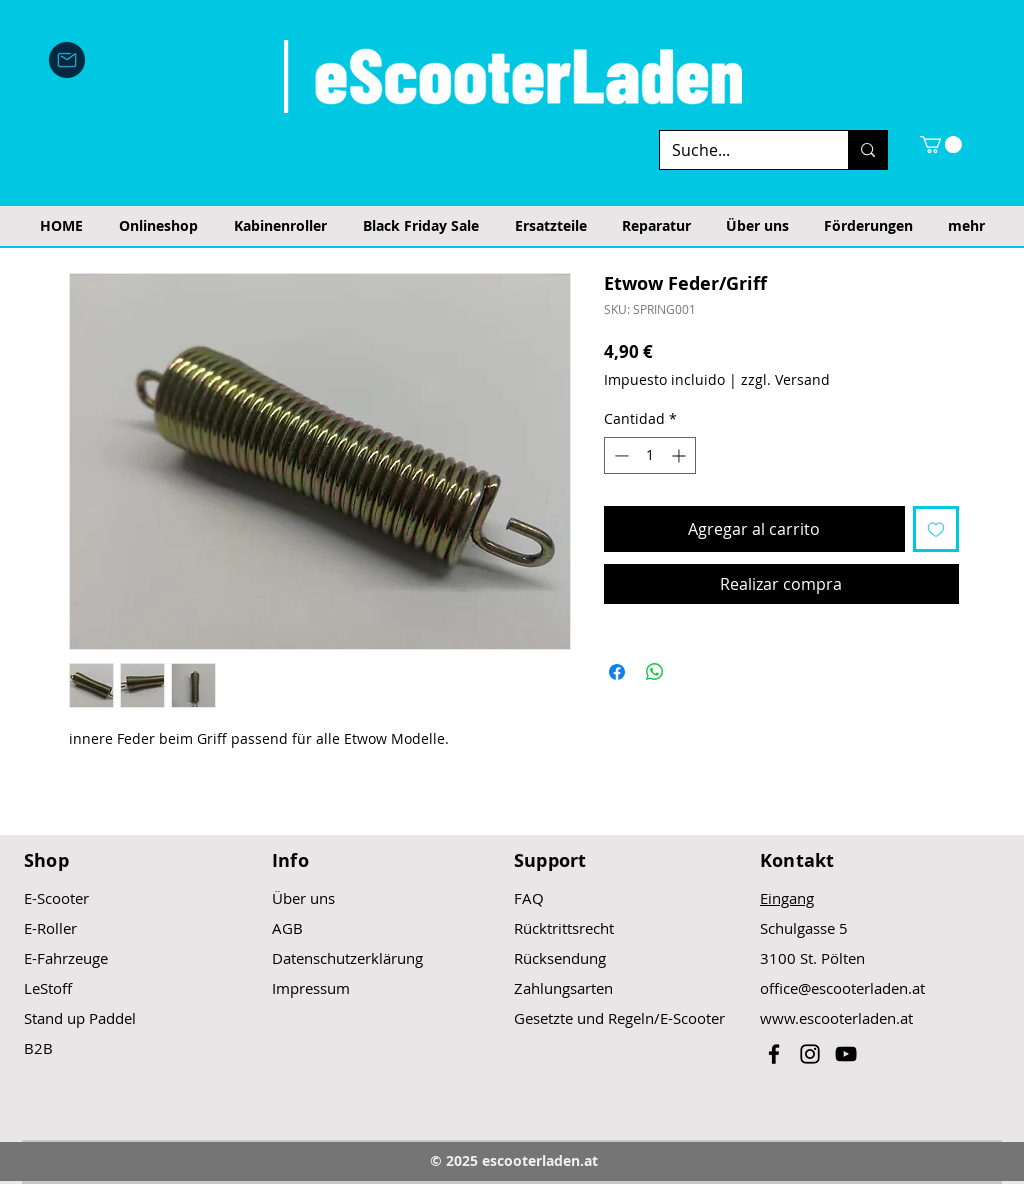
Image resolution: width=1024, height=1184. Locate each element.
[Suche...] (739, 150)
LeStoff (48, 988)
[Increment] (680, 455)
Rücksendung (560, 958)
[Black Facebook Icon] (774, 1054)
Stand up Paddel (80, 1018)
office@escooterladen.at (842, 988)
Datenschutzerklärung (347, 958)
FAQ (529, 898)
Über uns (303, 898)
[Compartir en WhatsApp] (655, 672)
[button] (941, 144)
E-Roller (50, 928)
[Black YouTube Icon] (846, 1054)
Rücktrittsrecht (564, 928)
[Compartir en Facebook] (617, 672)
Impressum (311, 988)
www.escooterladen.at (836, 1018)
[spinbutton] (650, 455)
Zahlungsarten (563, 988)
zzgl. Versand (785, 379)
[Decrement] (619, 455)
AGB (287, 928)
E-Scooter (56, 898)
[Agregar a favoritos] (936, 529)
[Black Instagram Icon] (810, 1054)
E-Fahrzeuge (66, 958)
